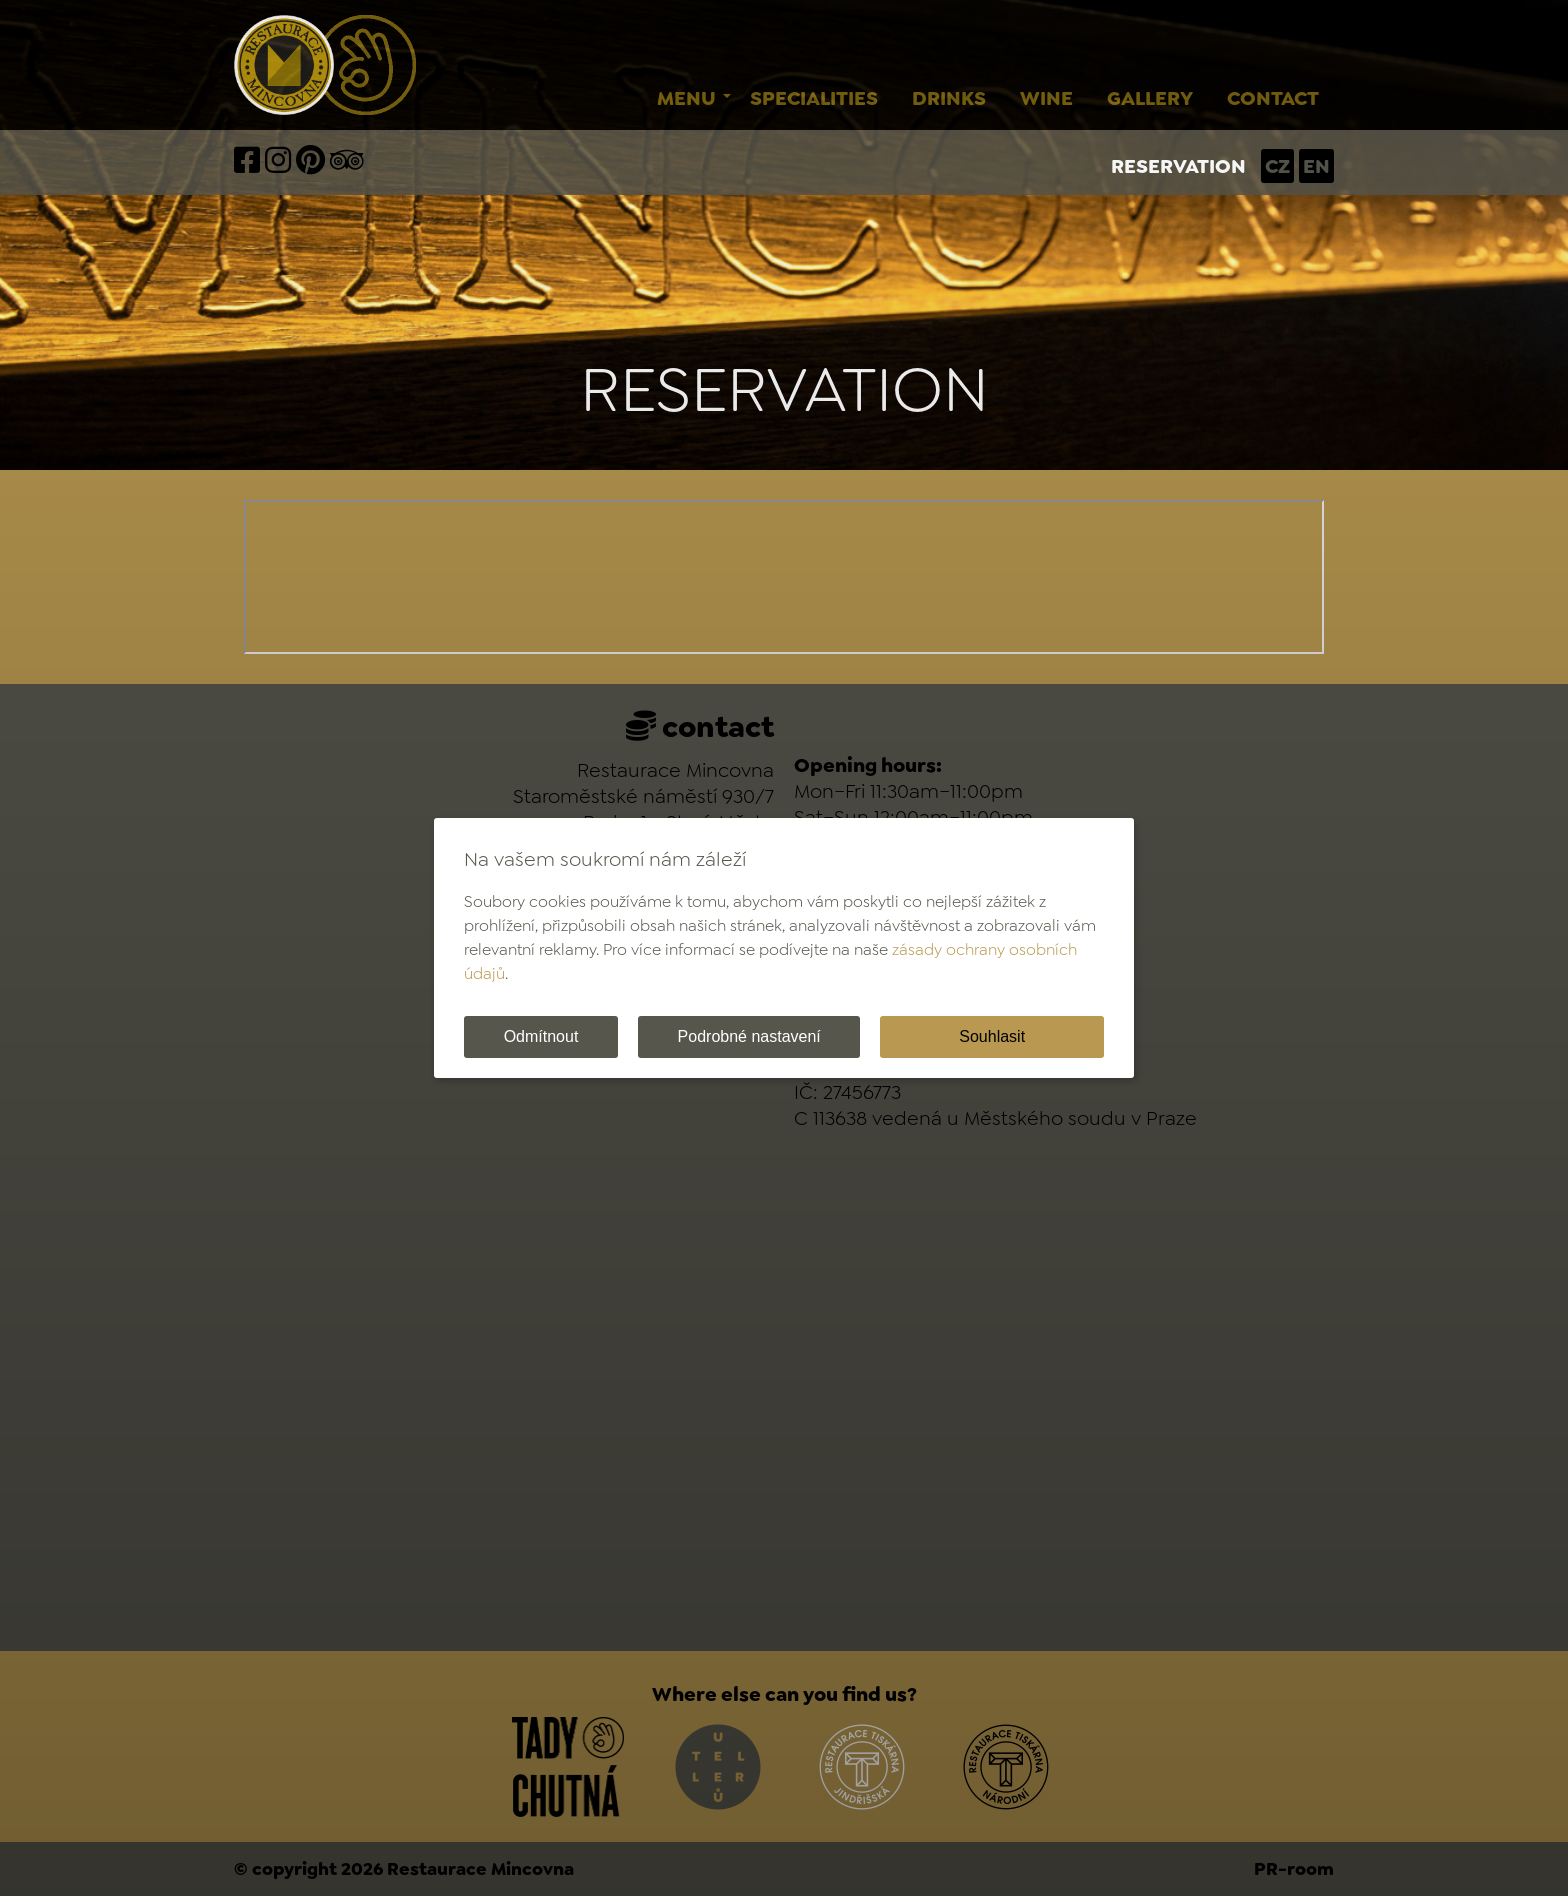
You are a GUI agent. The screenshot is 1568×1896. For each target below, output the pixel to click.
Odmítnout (541, 1036)
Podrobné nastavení (749, 1036)
